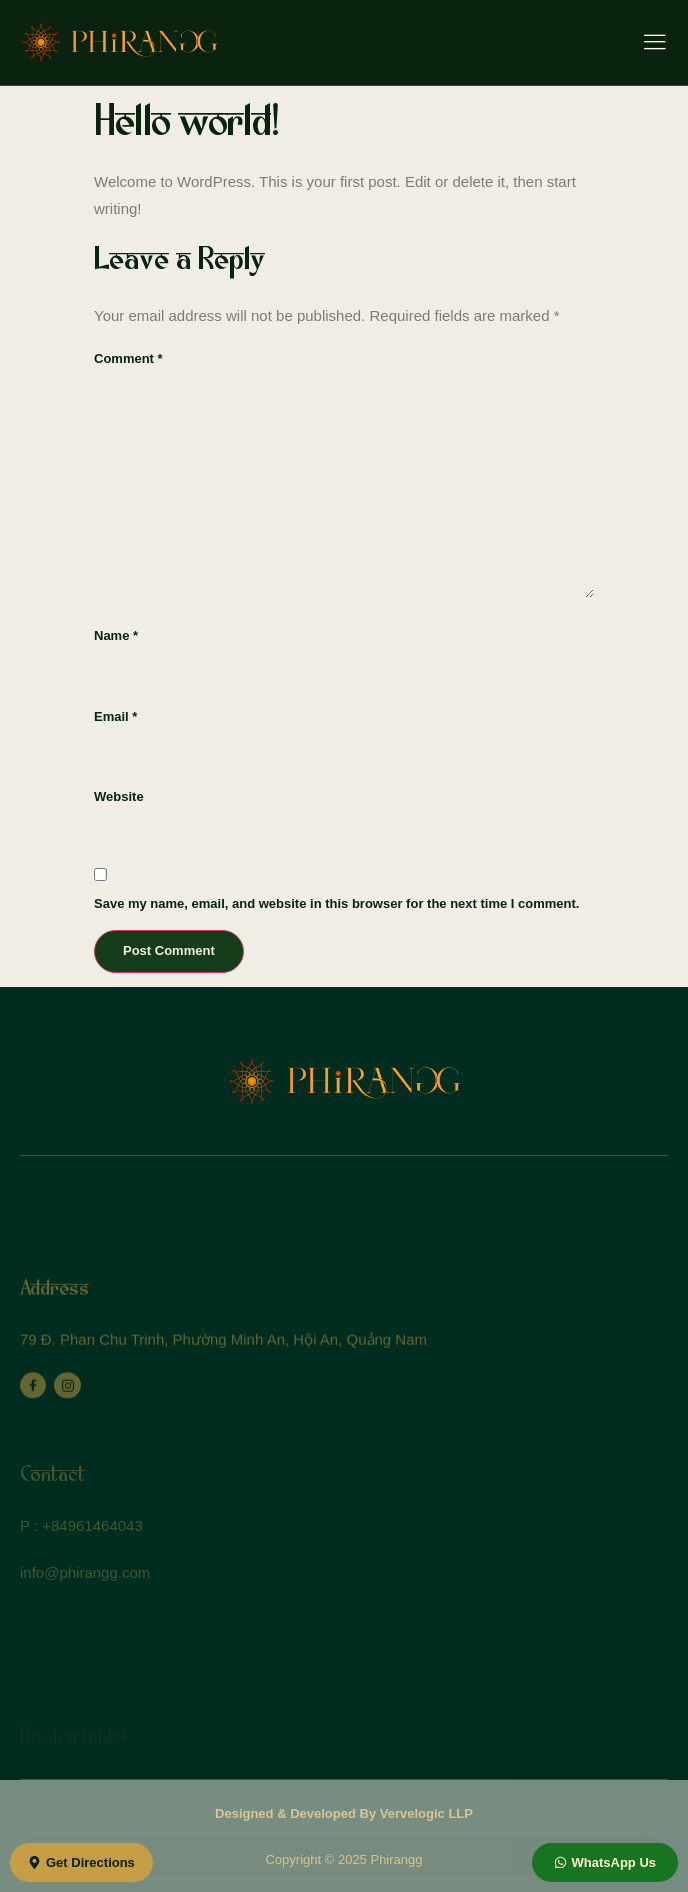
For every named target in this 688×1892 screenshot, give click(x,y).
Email (115, 716)
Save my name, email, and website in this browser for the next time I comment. (336, 903)
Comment (128, 358)
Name (116, 635)
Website (119, 796)
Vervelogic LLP (426, 1813)
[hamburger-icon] (654, 44)
